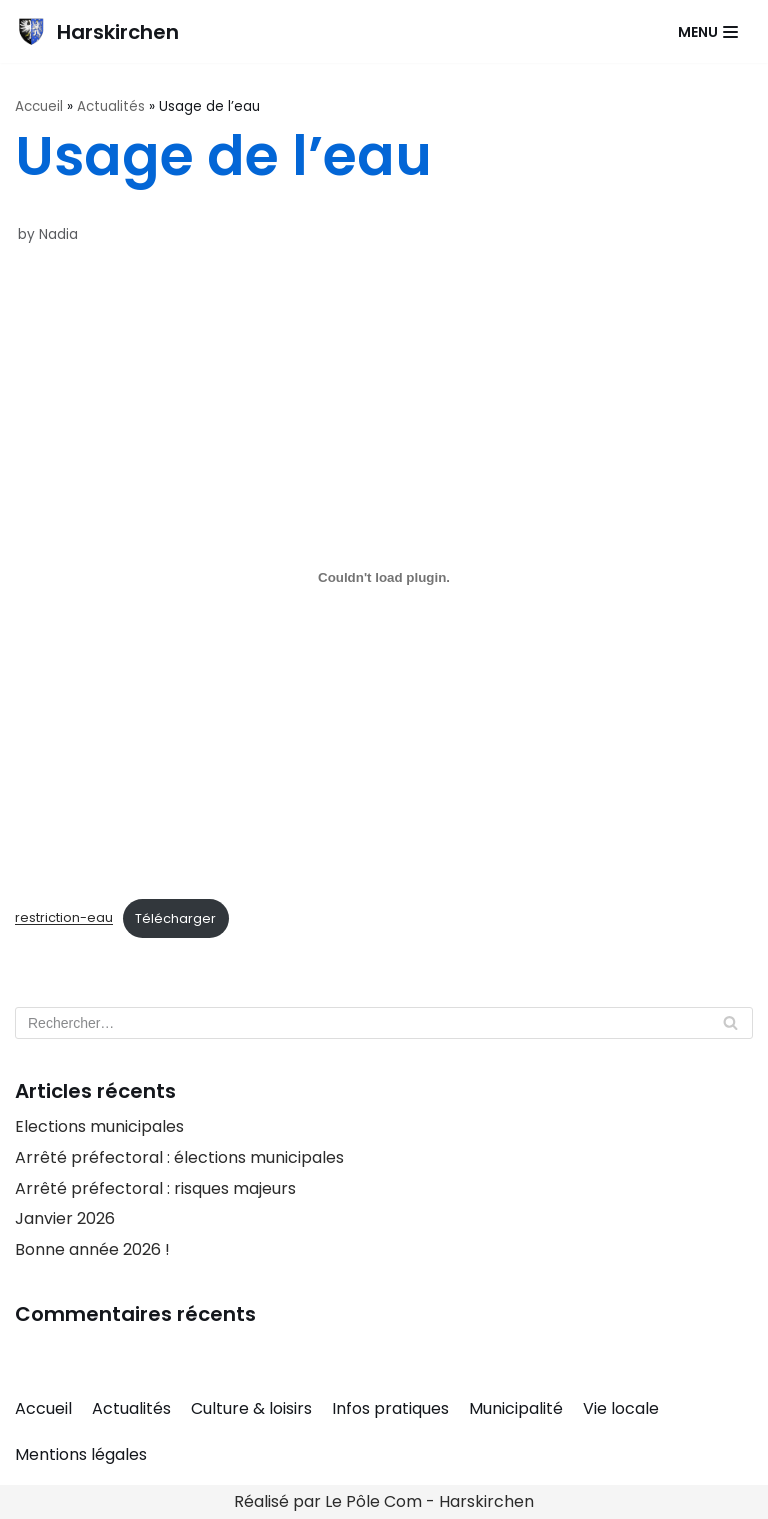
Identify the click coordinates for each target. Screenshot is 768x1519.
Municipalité (516, 1408)
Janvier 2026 (65, 1218)
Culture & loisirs (251, 1408)
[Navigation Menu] (708, 32)
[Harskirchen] (97, 31)
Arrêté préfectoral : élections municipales (179, 1157)
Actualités (111, 106)
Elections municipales (99, 1126)
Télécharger (175, 918)
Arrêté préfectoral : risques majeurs (155, 1188)
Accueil (39, 106)
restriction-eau (64, 918)
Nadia (58, 234)
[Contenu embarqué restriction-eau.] (384, 578)
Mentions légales (81, 1454)
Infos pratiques (390, 1408)
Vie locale (621, 1408)
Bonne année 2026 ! (92, 1249)
